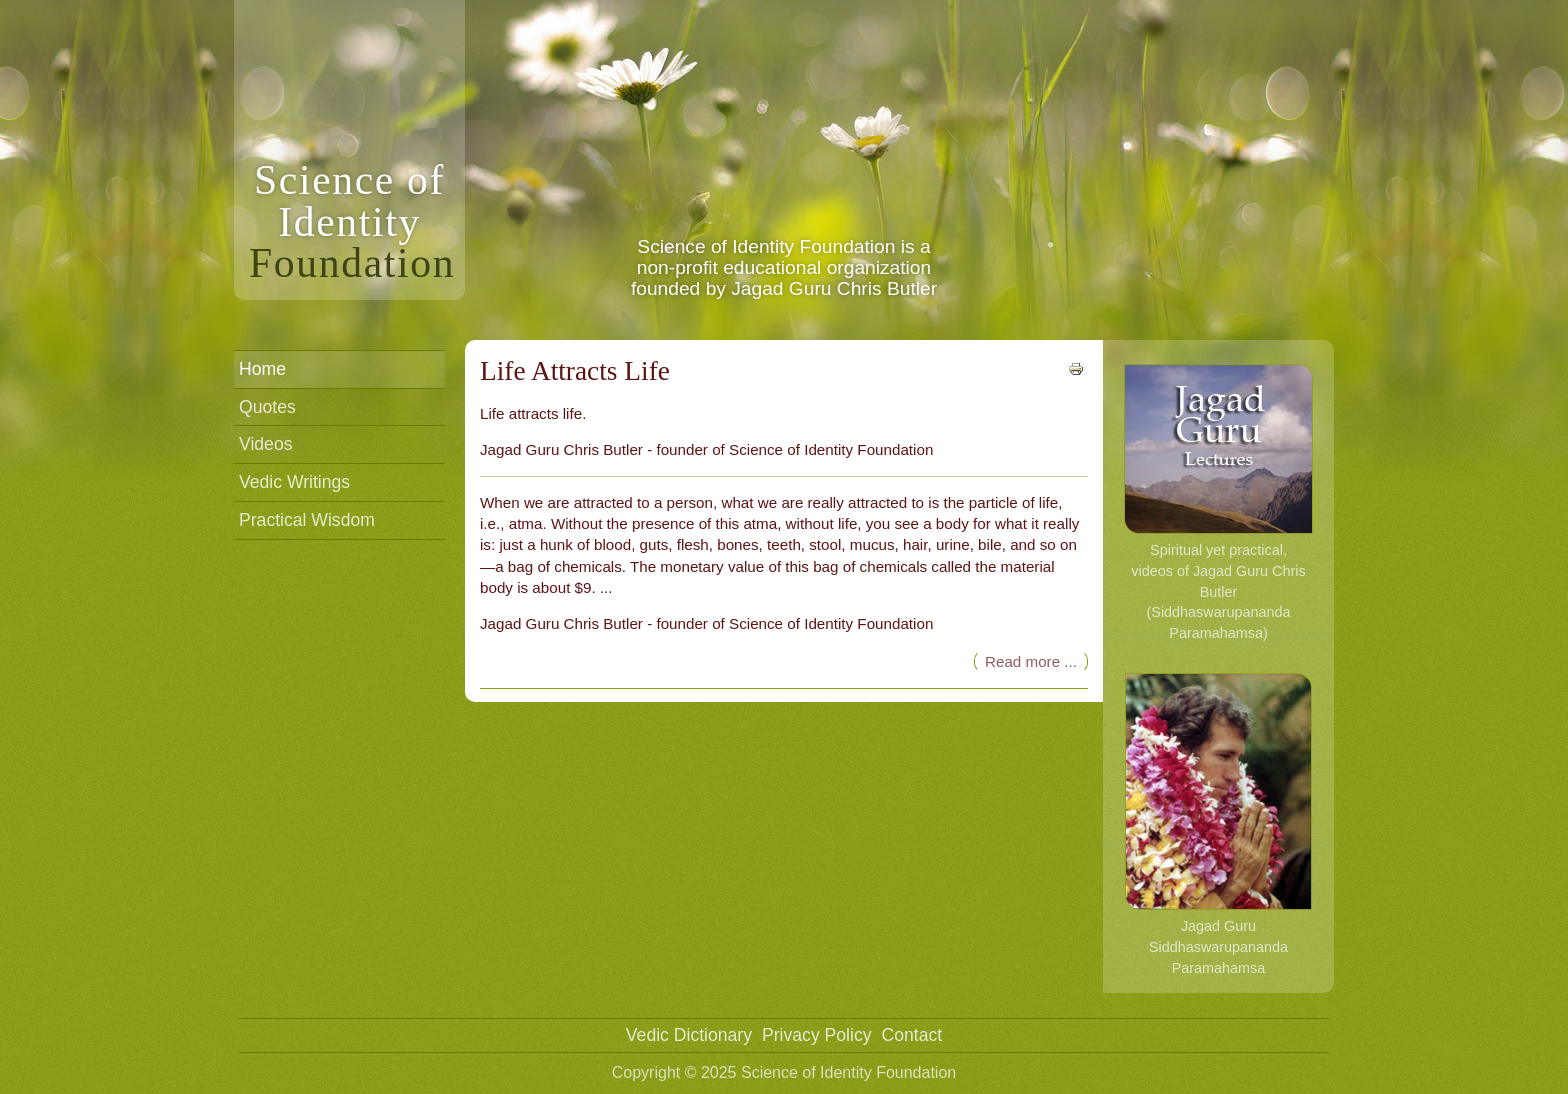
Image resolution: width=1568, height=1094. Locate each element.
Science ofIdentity (352, 221)
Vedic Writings (294, 482)
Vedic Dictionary (689, 1035)
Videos (265, 444)
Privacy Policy (817, 1035)
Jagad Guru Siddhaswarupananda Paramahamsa (1218, 824)
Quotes (267, 407)
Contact (912, 1035)
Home (262, 369)
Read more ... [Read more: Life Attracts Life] (1031, 661)
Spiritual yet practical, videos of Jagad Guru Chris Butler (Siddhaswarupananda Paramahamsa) (1218, 502)
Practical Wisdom (307, 520)
